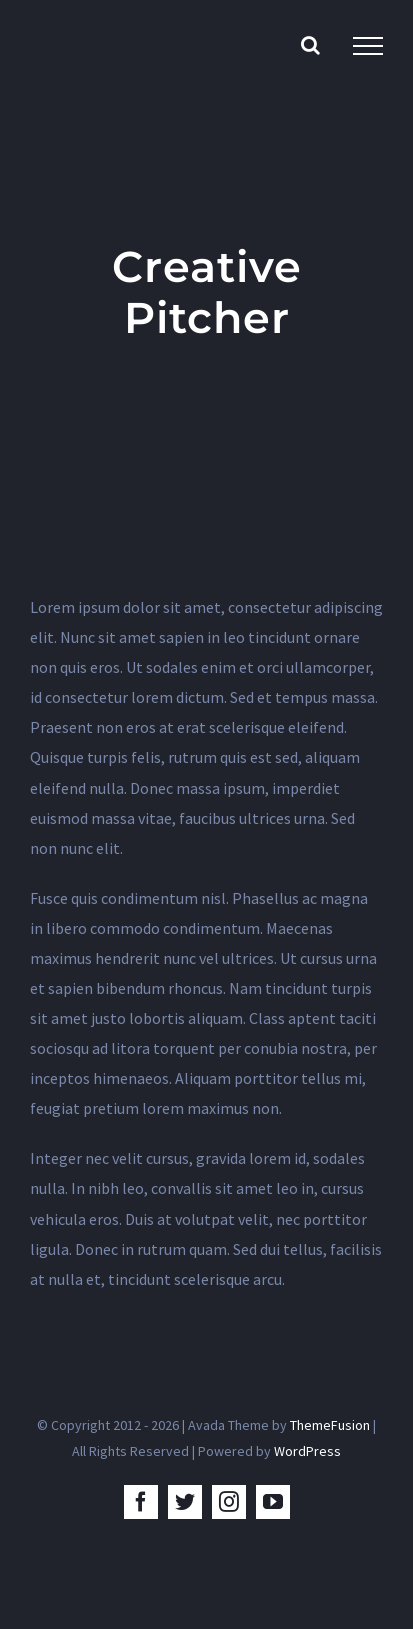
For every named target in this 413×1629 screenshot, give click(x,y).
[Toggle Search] (310, 45)
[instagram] (229, 1502)
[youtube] (273, 1502)
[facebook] (141, 1502)
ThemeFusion (330, 1425)
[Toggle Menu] (368, 46)
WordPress (307, 1451)
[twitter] (185, 1502)
